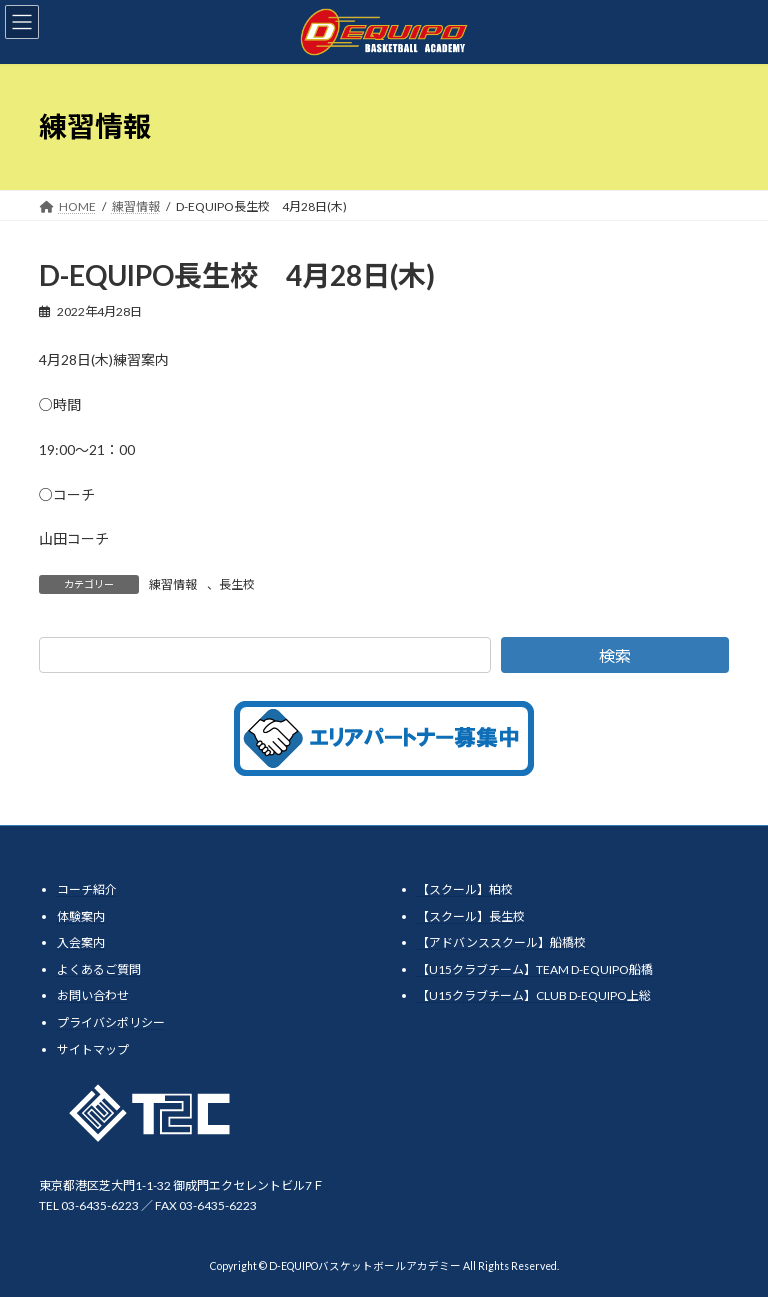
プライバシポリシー (111, 1022)
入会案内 (81, 942)
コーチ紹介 (87, 889)
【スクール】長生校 (471, 916)
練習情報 (173, 584)
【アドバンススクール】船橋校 (501, 942)
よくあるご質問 (99, 969)
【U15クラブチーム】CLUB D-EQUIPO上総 (534, 995)
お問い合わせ (93, 995)
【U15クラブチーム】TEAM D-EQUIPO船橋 (535, 969)
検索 (615, 655)
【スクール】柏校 (465, 889)
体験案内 (81, 916)
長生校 (237, 584)
